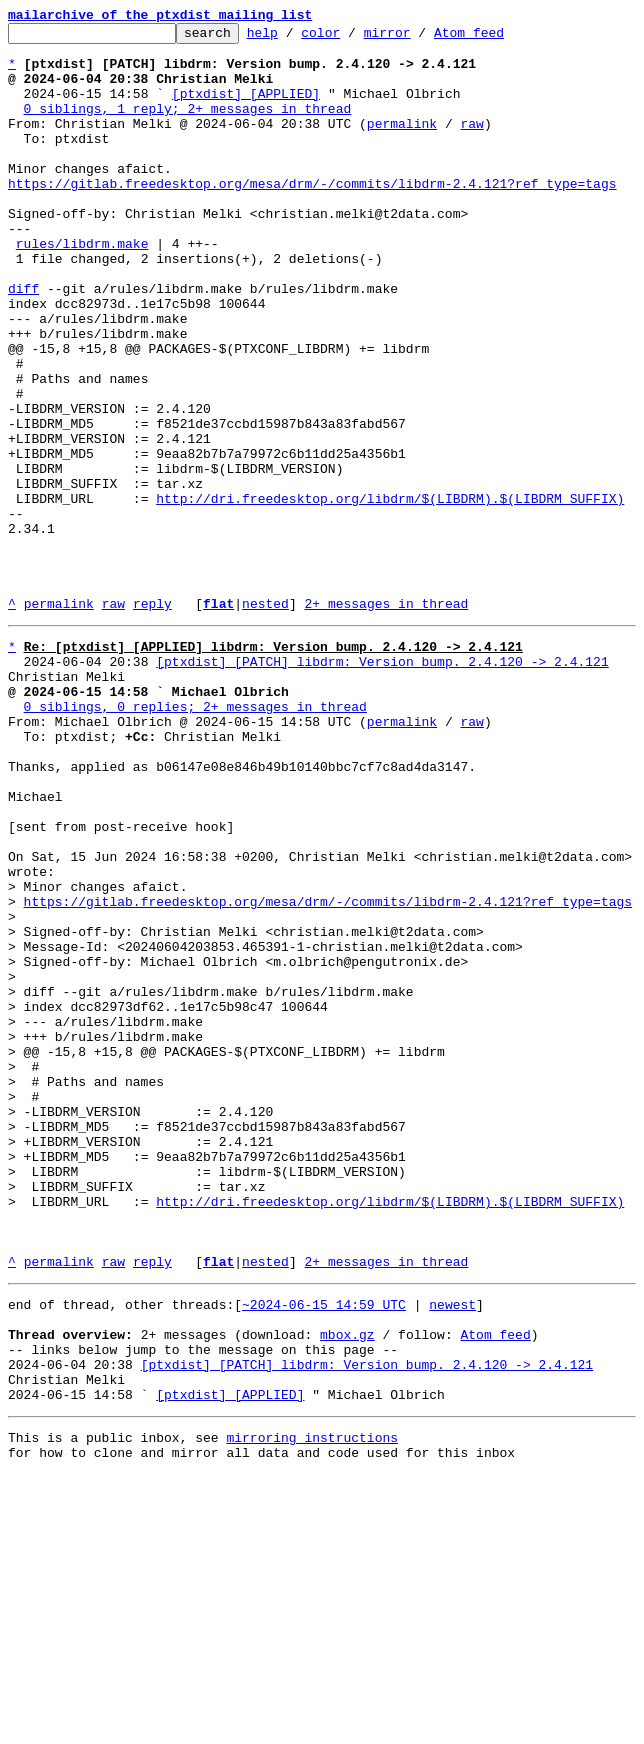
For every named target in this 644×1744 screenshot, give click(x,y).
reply (152, 720)
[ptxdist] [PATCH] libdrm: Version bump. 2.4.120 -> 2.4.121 (382, 784)
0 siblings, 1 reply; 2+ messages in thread (188, 126)
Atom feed (500, 38)
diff (23, 342)
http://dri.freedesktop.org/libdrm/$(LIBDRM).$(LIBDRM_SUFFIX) (390, 594)
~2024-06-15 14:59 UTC (324, 1550)
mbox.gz (347, 1586)
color (351, 38)
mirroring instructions (312, 1704)
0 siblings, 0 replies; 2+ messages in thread (195, 838)
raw (471, 144)
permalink (402, 144)
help (293, 38)
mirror (418, 38)
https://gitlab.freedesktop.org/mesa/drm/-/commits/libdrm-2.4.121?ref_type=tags (312, 216)
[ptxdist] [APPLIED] (246, 108)
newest (452, 1550)
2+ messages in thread (386, 720)
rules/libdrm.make (82, 288)
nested (265, 720)
